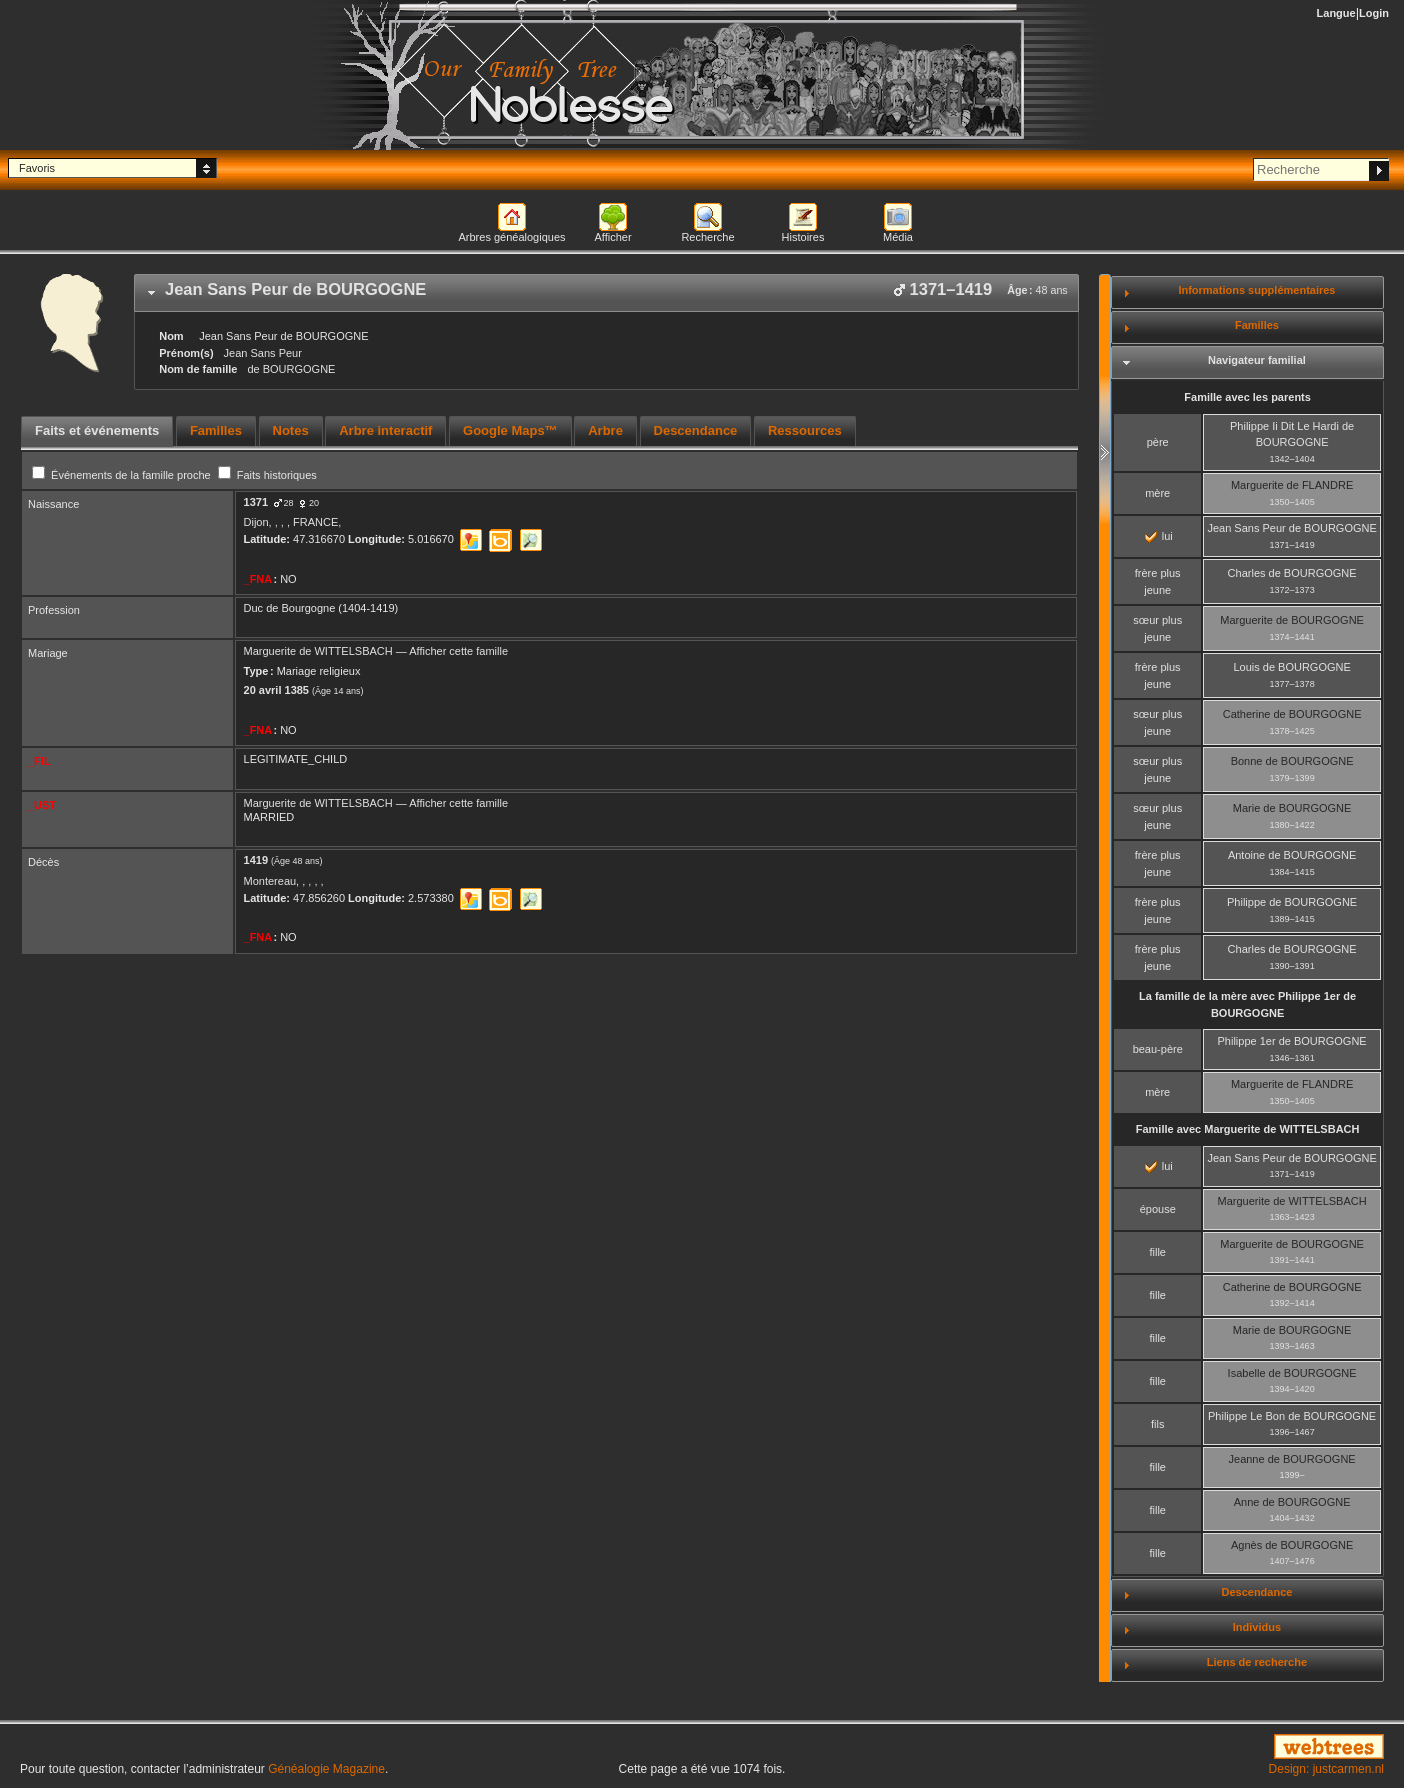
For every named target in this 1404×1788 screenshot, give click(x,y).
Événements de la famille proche (123, 475)
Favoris (37, 168)
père (1158, 442)
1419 (256, 860)
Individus (1257, 1627)
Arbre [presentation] (605, 430)
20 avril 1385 (276, 690)
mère (1157, 493)
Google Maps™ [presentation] (510, 430)
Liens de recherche (1257, 1662)
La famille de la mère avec (1247, 1004)
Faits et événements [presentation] (97, 430)
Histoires (803, 237)
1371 (256, 502)
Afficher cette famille (458, 651)
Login (1374, 13)
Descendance (1256, 1592)
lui (1159, 536)
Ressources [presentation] (805, 430)
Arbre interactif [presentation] (385, 430)
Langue (1336, 13)
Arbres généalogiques (511, 237)
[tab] (606, 293)
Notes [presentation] (291, 430)
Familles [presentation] (216, 430)
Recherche (707, 237)
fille (1157, 1252)
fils (1157, 1424)
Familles (1257, 325)
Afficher (612, 237)
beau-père (1158, 1049)
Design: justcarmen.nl (1326, 1769)
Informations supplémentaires (1256, 290)
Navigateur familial (1257, 360)
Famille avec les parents (1247, 397)
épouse (1158, 1209)
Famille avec (1248, 1129)
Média (898, 237)
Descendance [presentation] (696, 430)
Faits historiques (267, 475)
